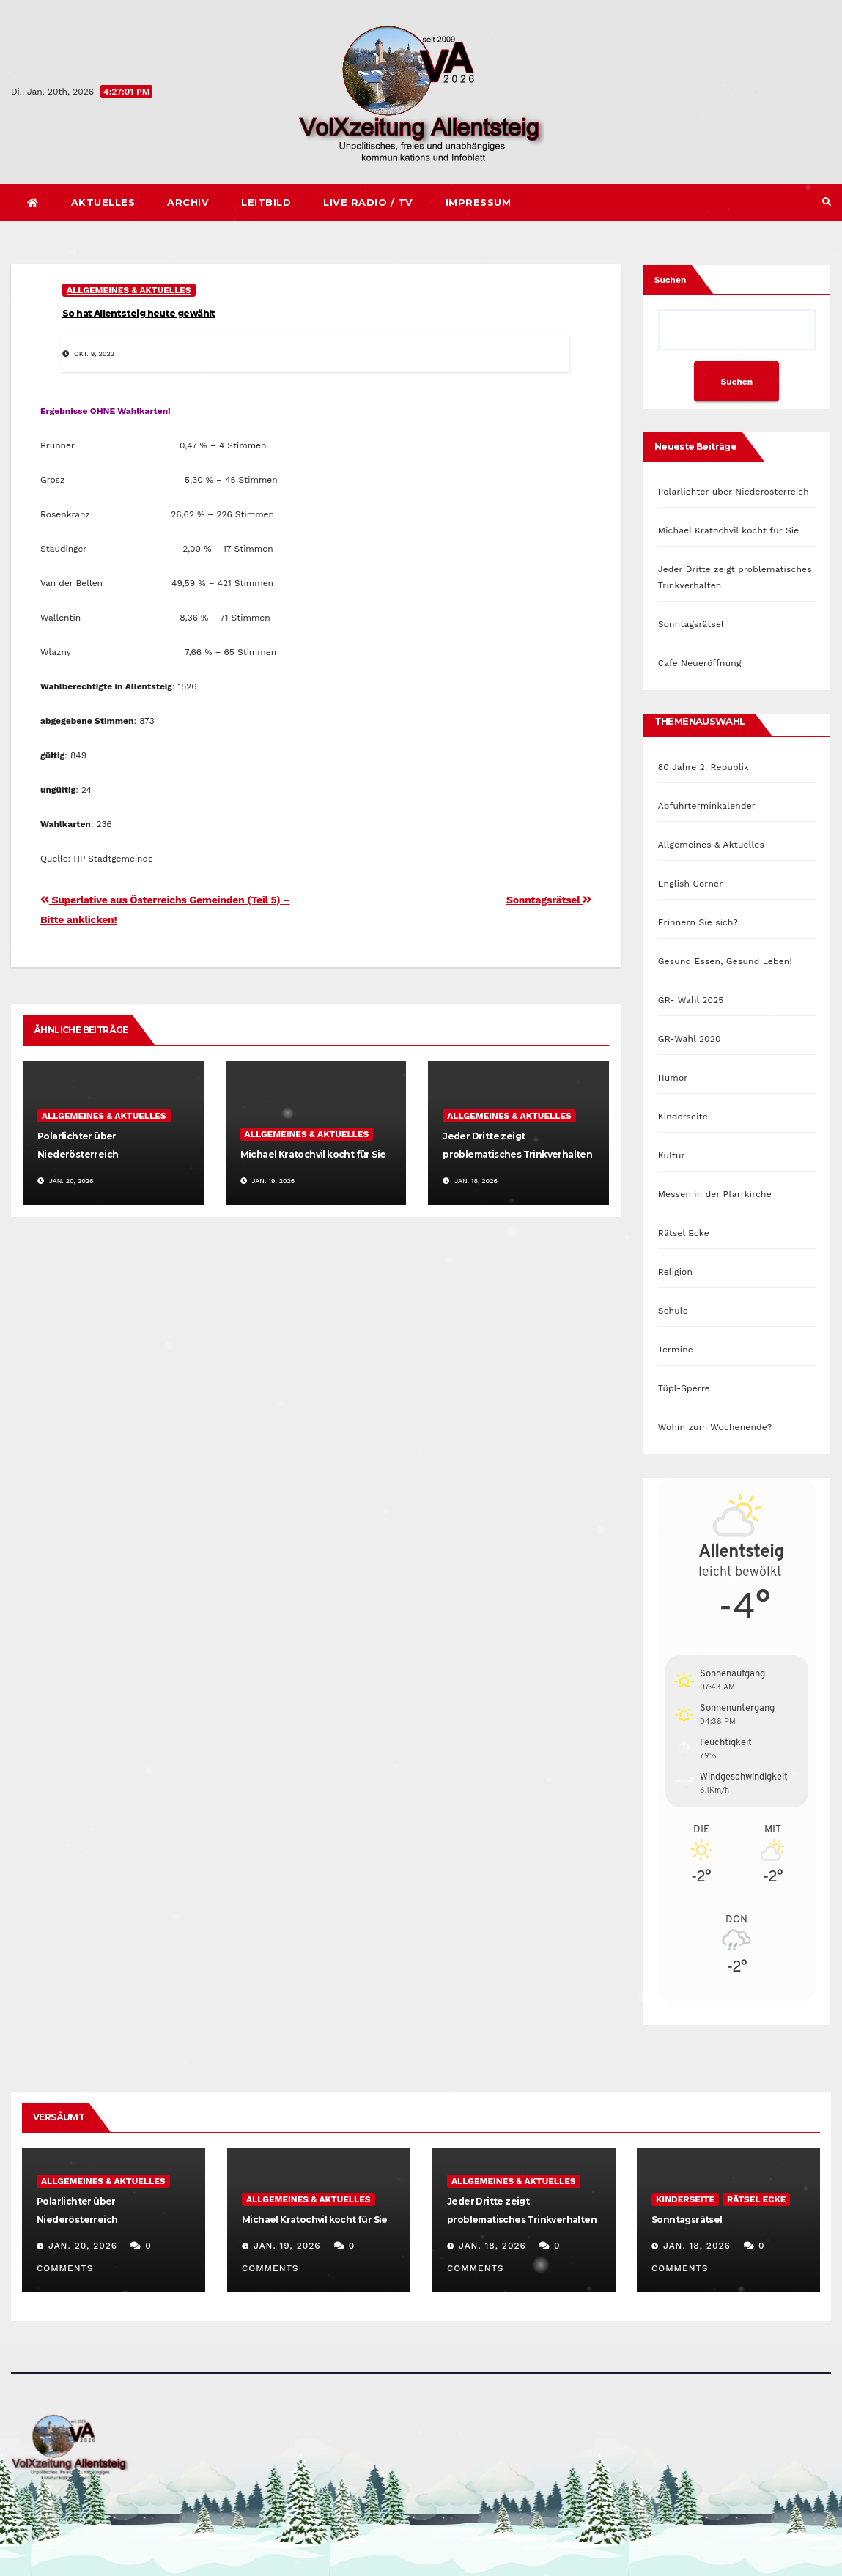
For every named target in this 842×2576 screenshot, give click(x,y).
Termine (675, 1349)
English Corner (690, 883)
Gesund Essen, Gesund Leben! (725, 961)
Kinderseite (683, 1116)
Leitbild (266, 202)
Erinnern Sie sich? (698, 922)
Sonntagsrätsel (548, 900)
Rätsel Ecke (683, 1233)
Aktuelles (103, 202)
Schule (673, 1311)
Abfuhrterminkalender (707, 806)
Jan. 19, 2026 (287, 2245)
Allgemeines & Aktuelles (129, 290)
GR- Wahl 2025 (691, 1000)
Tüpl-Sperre (684, 1388)
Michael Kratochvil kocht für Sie (313, 1154)
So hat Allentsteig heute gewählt (138, 313)
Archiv (188, 202)
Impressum (479, 202)
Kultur (671, 1155)
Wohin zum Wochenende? (715, 1427)
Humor (673, 1078)
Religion (675, 1272)
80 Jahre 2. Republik (703, 767)
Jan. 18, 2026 (491, 2245)
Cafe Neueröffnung (700, 663)
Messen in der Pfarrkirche (715, 1194)
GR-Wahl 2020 (689, 1039)
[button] (826, 202)
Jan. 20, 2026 (82, 2245)
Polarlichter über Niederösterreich (733, 491)
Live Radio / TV (368, 202)
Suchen (670, 280)
